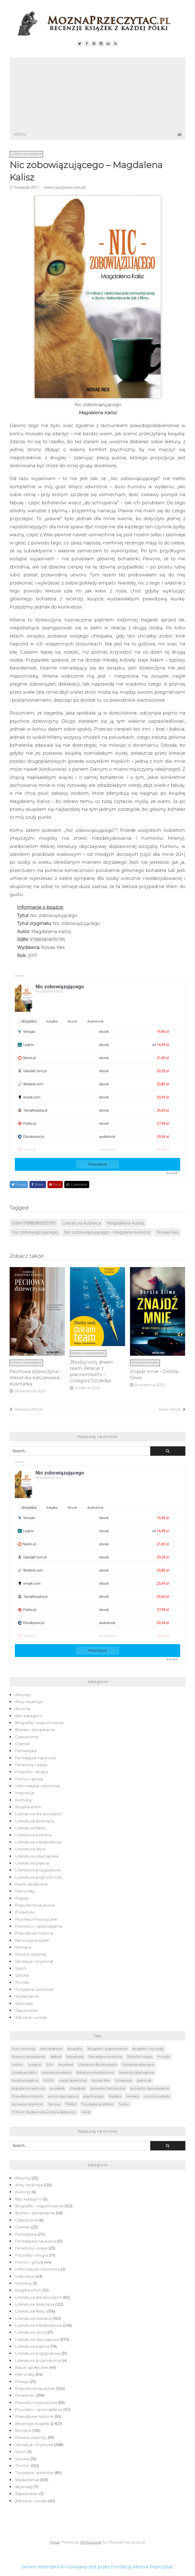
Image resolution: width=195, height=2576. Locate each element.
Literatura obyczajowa (37, 1856)
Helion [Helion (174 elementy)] (17, 2064)
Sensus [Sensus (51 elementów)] (54, 2104)
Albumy (22, 1694)
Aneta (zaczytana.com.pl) (64, 187)
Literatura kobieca (26, 154)
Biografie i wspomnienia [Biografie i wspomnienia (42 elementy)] (107, 2049)
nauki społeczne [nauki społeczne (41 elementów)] (73, 2080)
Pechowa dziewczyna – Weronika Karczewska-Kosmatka (36, 1378)
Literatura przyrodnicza (38, 1877)
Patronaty (25, 1891)
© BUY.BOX (172, 1173)
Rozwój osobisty (30, 1954)
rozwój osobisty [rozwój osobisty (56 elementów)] (157, 2096)
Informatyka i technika (37, 1786)
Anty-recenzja (29, 1701)
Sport (20, 1968)
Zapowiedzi (26, 2010)
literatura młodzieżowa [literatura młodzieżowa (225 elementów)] (95, 2072)
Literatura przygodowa (37, 1870)
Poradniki (25, 1912)
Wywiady (24, 2003)
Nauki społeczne (31, 1884)
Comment (76, 1184)
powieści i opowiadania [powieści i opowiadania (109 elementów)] (149, 2088)
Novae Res (167, 1232)
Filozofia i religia (31, 1771)
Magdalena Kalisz (125, 1223)
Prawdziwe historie (34, 1933)
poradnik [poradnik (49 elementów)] (57, 2088)
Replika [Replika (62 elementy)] (115, 2096)
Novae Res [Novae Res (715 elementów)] (101, 2080)
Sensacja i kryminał (34, 1961)
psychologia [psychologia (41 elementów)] (94, 2096)
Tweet (19, 1184)
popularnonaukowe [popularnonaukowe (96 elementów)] (28, 2088)
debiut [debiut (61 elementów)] (55, 2057)
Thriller (22, 1982)
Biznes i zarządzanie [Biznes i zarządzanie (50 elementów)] (28, 2057)
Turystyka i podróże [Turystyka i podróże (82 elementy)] (97, 2104)
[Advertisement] (97, 92)
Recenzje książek (144, 1362)
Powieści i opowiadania (38, 1926)
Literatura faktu (30, 1828)
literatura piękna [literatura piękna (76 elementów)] (25, 2080)
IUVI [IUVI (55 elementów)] (49, 2064)
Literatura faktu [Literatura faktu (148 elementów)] (24, 2072)
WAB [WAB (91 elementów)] (85, 2112)
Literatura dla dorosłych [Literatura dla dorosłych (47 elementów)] (97, 2064)
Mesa (55, 2542)
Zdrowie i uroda (31, 2017)
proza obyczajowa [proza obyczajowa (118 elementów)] (63, 2096)
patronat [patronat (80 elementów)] (144, 2080)
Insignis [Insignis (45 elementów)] (34, 2064)
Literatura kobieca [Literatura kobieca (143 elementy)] (56, 2072)
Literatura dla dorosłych (38, 1813)
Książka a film (28, 1807)
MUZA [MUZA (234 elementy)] (48, 2080)
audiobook (95, 1021)
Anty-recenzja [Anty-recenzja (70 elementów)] (23, 2049)
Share (37, 1184)
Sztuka (22, 1975)
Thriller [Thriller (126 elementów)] (70, 2104)
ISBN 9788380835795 (34, 1223)
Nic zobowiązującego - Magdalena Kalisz (107, 1232)
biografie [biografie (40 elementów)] (75, 2049)
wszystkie (29, 1021)
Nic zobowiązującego (35, 1232)
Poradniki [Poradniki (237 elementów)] (78, 2088)
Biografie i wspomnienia (39, 1722)
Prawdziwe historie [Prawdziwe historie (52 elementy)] (27, 2096)
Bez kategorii (28, 1715)
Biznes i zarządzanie (88, 1353)
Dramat (22, 1743)
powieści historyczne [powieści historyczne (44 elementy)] (108, 2088)
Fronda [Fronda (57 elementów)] (163, 2057)
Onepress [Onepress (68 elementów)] (123, 2080)
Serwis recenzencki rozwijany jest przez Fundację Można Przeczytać (97, 2567)
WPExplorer (91, 2542)
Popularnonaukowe (35, 1905)
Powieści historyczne (36, 1919)
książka (52, 1021)
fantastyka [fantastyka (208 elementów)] (75, 2057)
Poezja (21, 1898)
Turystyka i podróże (34, 1989)
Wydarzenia (27, 1996)
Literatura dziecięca (34, 1821)
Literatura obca (30, 1849)
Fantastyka (25, 1750)
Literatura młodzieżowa (38, 1842)
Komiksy (23, 1800)
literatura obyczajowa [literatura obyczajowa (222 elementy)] (136, 2072)
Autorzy (22, 1708)
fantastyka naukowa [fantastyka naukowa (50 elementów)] (105, 2057)
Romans (23, 1947)
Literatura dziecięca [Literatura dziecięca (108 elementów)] (138, 2064)
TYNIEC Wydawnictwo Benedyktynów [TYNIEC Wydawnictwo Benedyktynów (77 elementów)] (44, 2112)
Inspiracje (24, 1792)
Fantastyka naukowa (35, 1758)
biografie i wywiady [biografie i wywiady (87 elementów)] (148, 2049)
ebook (72, 1021)
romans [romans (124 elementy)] (132, 2096)
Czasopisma (26, 1736)
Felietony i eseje (31, 1764)
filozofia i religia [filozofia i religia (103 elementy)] (139, 2057)
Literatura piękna (32, 1863)
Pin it (55, 1184)
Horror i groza (29, 1779)
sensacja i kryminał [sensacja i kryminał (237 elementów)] (27, 2104)
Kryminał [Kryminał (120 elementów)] (66, 2064)
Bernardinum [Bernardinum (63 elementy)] (51, 2049)
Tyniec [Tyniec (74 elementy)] (124, 2104)
